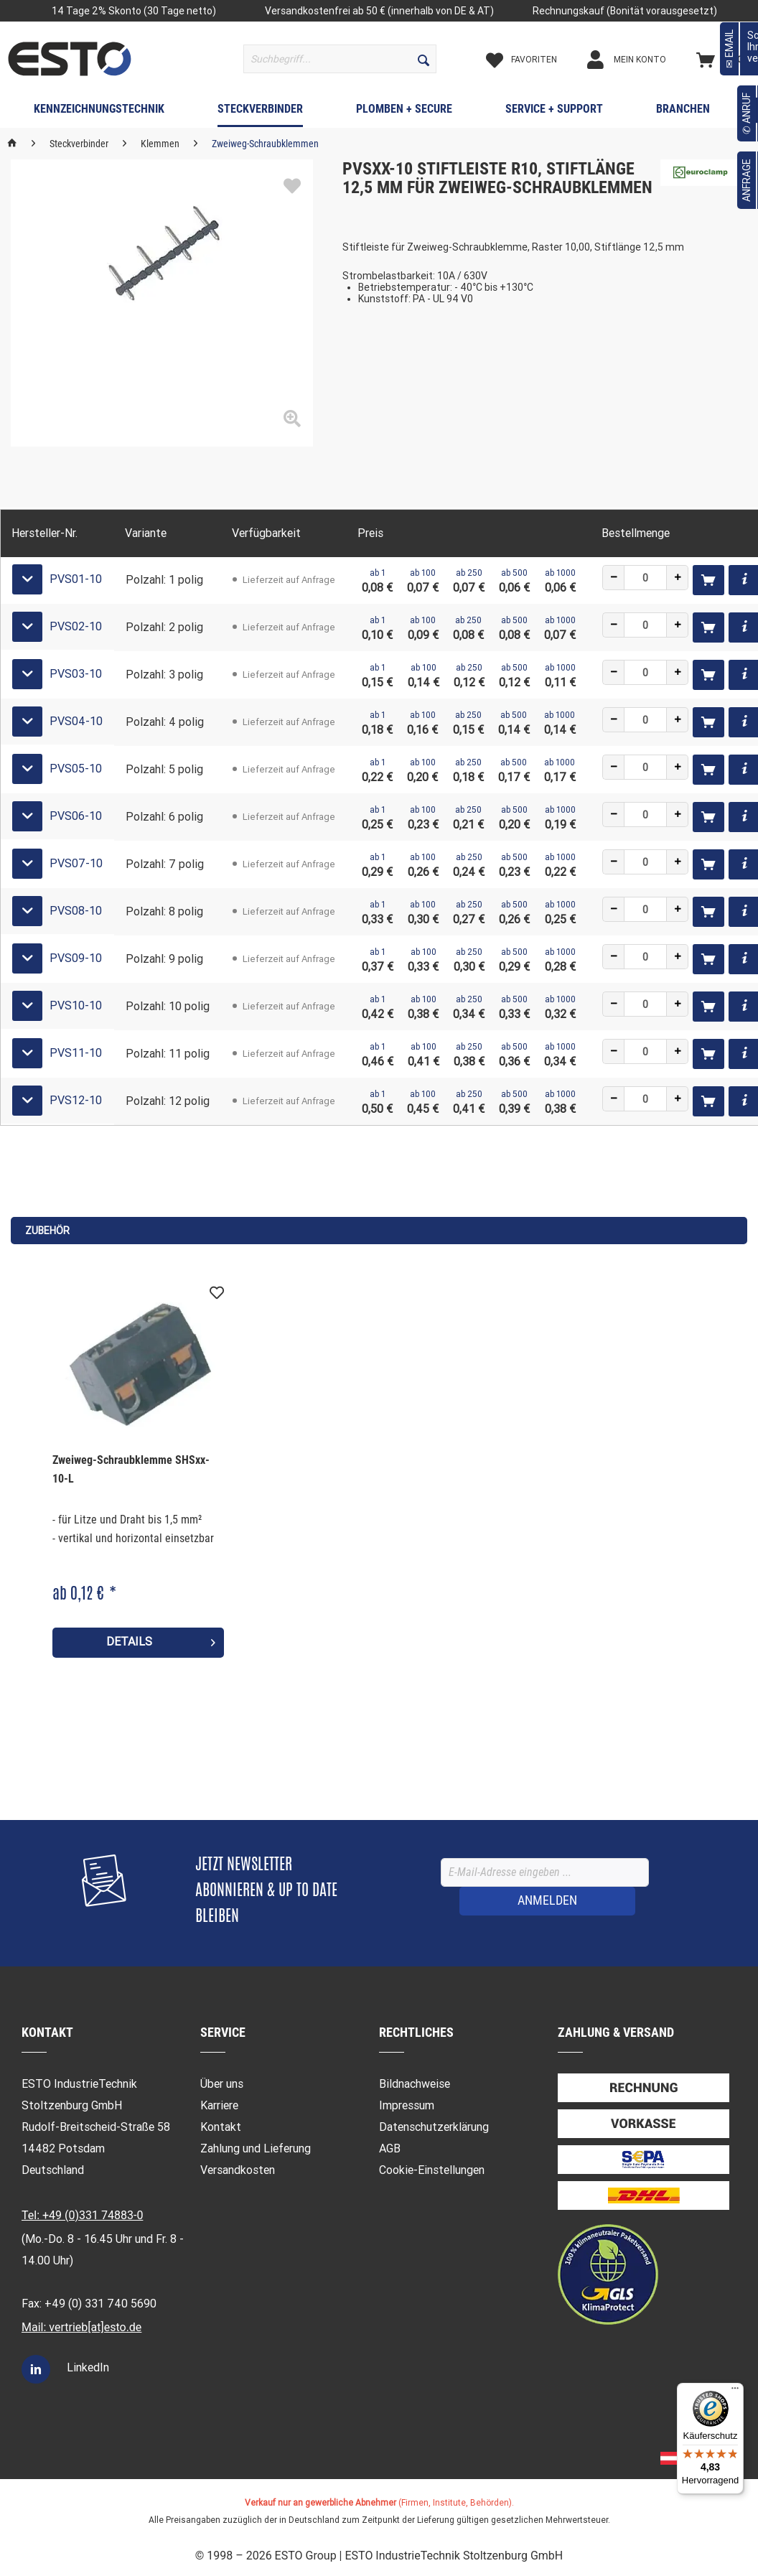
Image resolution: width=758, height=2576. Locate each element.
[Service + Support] (554, 112)
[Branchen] (683, 112)
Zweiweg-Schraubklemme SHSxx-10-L (131, 1469)
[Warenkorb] (722, 59)
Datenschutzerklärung (434, 2127)
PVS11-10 (76, 1053)
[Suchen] (423, 59)
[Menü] (735, 2391)
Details (161, 1639)
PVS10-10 (76, 1005)
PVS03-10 (76, 674)
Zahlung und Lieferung (255, 2148)
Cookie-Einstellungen (432, 2170)
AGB (390, 2148)
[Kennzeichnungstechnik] (99, 112)
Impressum (406, 2105)
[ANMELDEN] (547, 1901)
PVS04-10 (76, 721)
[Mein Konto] (639, 59)
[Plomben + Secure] (404, 112)
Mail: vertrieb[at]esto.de (81, 2327)
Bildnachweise (414, 2084)
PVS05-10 (76, 768)
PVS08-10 (76, 911)
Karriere (219, 2105)
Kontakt (220, 2127)
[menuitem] (339, 59)
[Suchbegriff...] (339, 59)
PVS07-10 (76, 863)
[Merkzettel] (533, 60)
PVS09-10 (76, 958)
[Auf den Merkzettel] (217, 1293)
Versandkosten (237, 2170)
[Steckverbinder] (260, 112)
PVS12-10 (76, 1100)
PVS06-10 (76, 816)
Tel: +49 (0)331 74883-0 (82, 2215)
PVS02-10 (76, 626)
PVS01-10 (76, 579)
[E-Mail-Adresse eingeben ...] (545, 1872)
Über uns (221, 2084)
